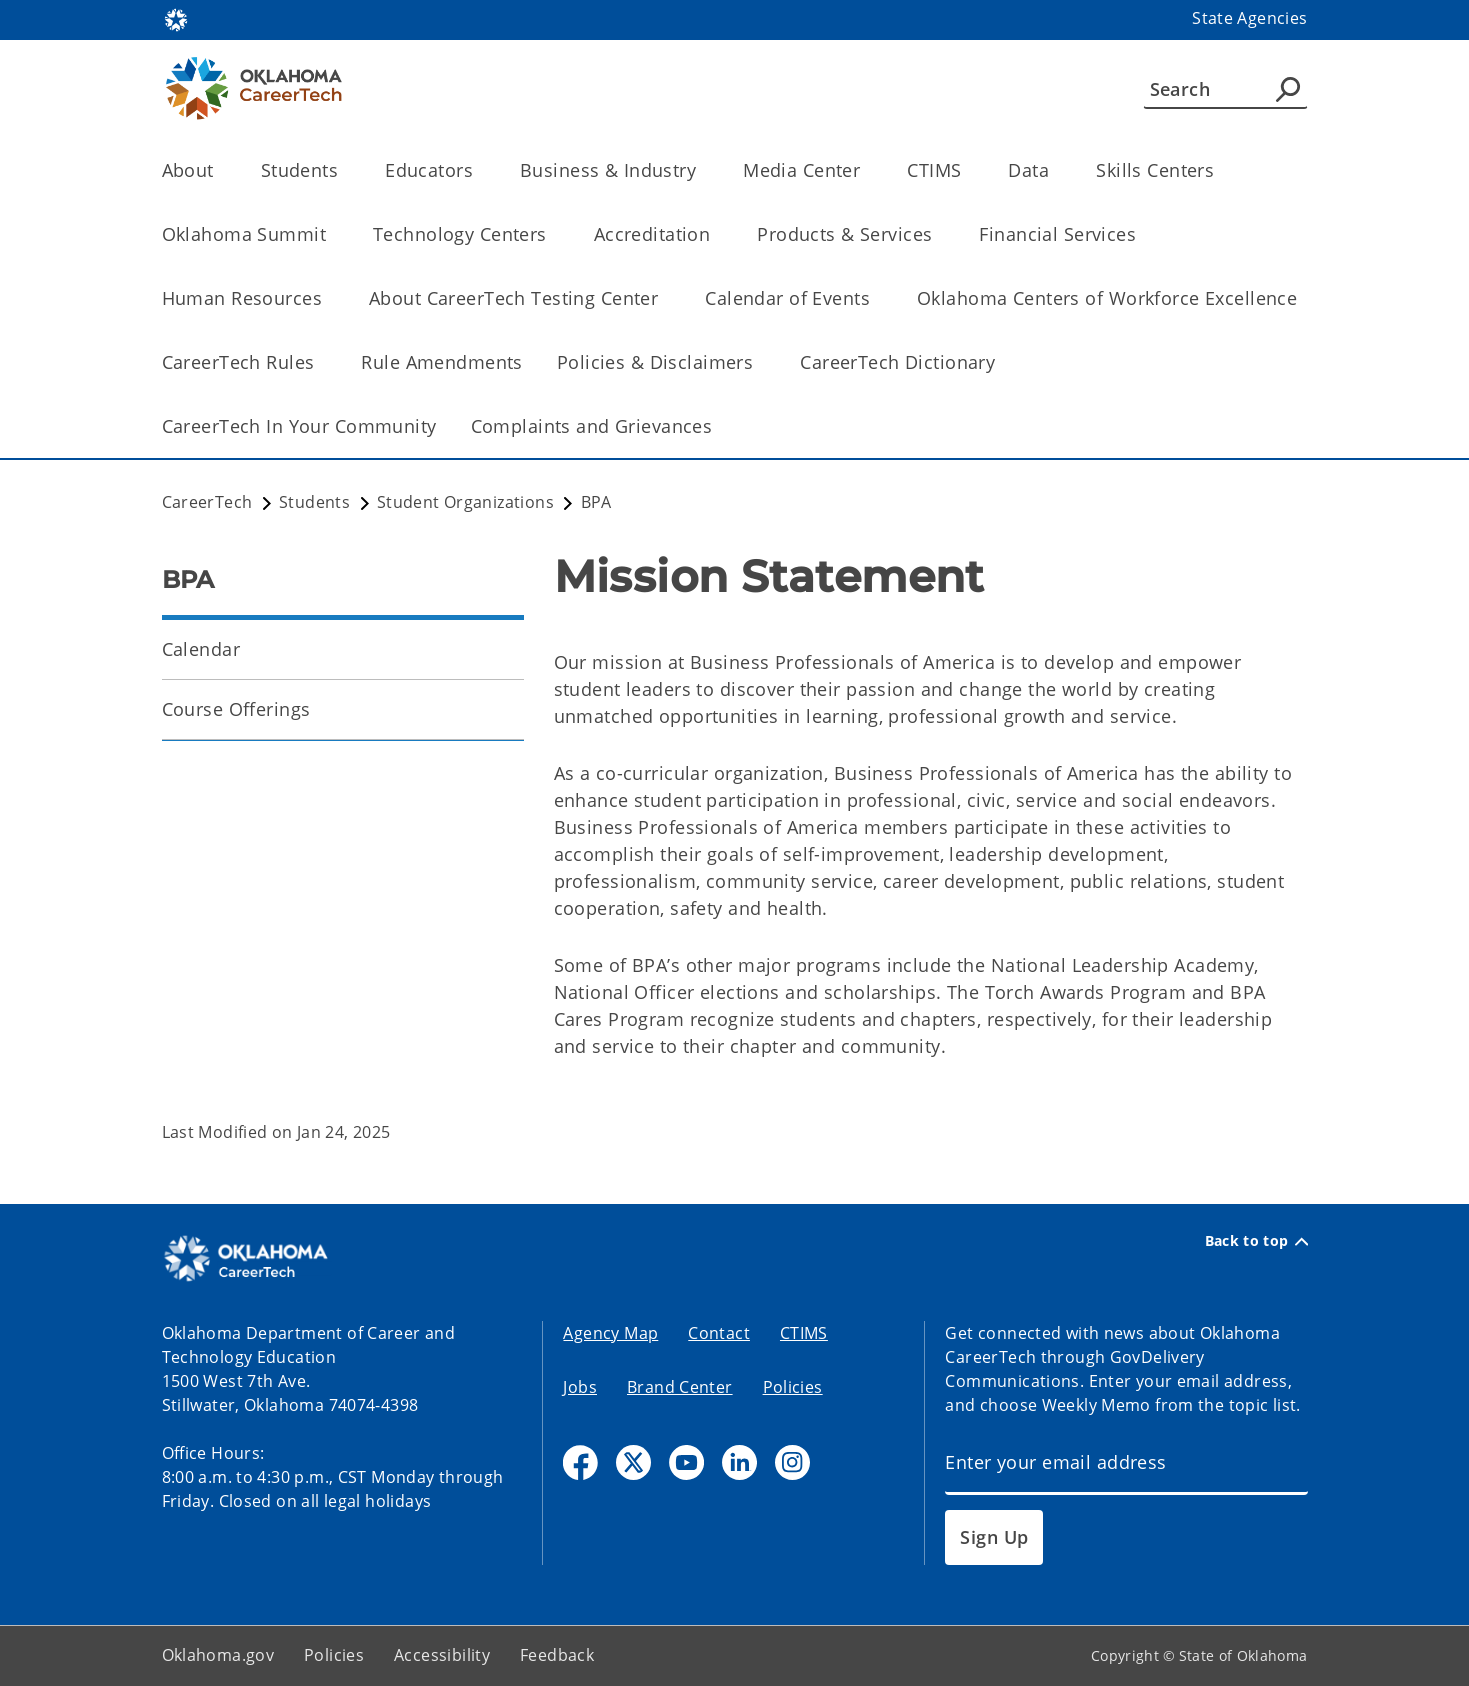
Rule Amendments (441, 362)
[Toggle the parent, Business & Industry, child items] (702, 170)
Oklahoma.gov (218, 1655)
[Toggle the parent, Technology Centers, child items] (553, 234)
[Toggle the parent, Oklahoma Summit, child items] (332, 234)
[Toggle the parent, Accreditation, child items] (716, 234)
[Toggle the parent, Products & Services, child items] (938, 234)
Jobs (580, 1387)
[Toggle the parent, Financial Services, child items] (1142, 234)
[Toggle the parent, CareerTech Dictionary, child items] (1001, 362)
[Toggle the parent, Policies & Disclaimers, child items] (759, 362)
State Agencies (1249, 18)
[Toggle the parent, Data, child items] (1055, 170)
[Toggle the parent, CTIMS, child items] (967, 170)
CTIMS (804, 1333)
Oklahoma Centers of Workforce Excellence (1107, 298)
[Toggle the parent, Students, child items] (344, 170)
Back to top (1256, 1241)
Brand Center (680, 1387)
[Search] (1225, 89)
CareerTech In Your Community (299, 426)
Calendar (201, 649)
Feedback (557, 1655)
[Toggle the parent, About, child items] (220, 170)
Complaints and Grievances (592, 426)
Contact (719, 1333)
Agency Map (610, 1333)
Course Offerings (236, 709)
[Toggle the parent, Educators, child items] (479, 170)
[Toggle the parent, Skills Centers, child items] (1220, 170)
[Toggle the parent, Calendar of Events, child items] (876, 298)
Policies (793, 1387)
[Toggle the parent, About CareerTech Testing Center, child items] (664, 298)
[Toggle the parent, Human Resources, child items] (328, 298)
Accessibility (442, 1655)
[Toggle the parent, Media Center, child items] (866, 170)
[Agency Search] (1288, 89)
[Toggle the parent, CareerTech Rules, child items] (320, 362)
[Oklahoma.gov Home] (176, 18)
